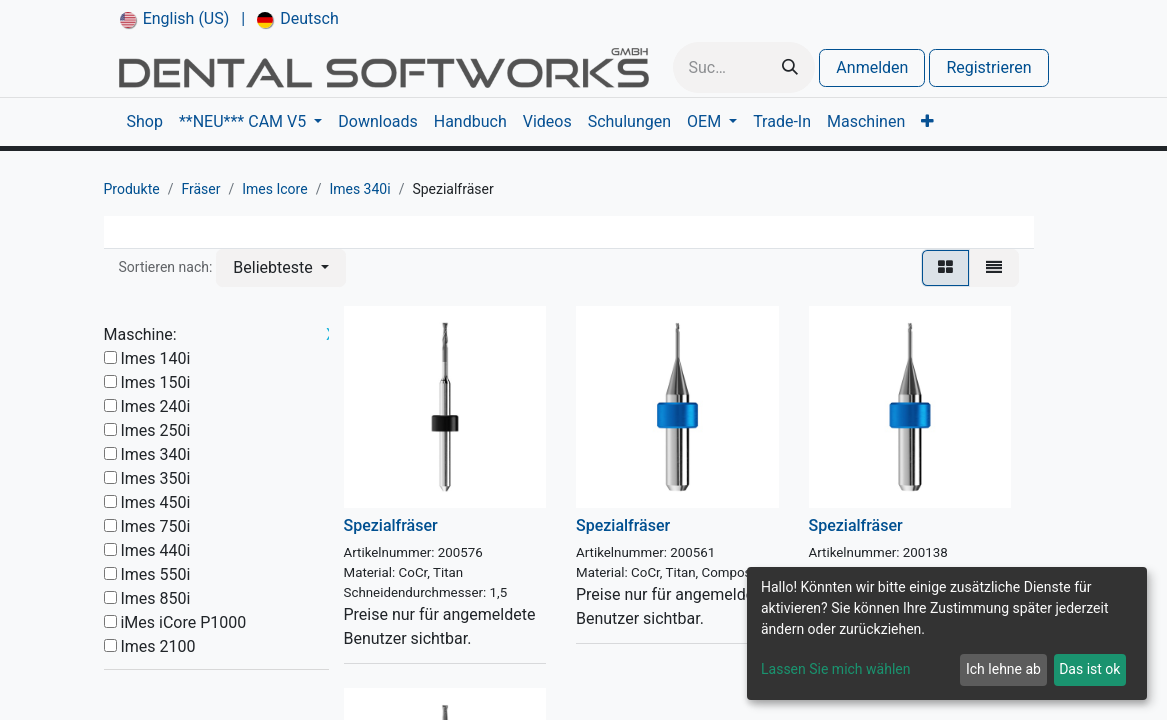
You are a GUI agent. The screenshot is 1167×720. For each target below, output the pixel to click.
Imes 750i (155, 526)
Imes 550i (155, 574)
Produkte (132, 189)
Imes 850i (155, 598)
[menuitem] (175, 19)
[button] (280, 268)
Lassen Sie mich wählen (835, 669)
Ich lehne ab (1003, 669)
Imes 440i (155, 550)
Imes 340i (359, 189)
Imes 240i (155, 406)
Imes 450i (155, 502)
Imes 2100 (157, 646)
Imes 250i (155, 430)
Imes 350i (155, 478)
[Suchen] (790, 67)
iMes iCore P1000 (183, 622)
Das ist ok (1089, 669)
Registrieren (988, 67)
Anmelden (872, 67)
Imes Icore (274, 189)
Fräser (200, 189)
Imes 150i (155, 382)
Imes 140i (155, 358)
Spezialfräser (391, 525)
